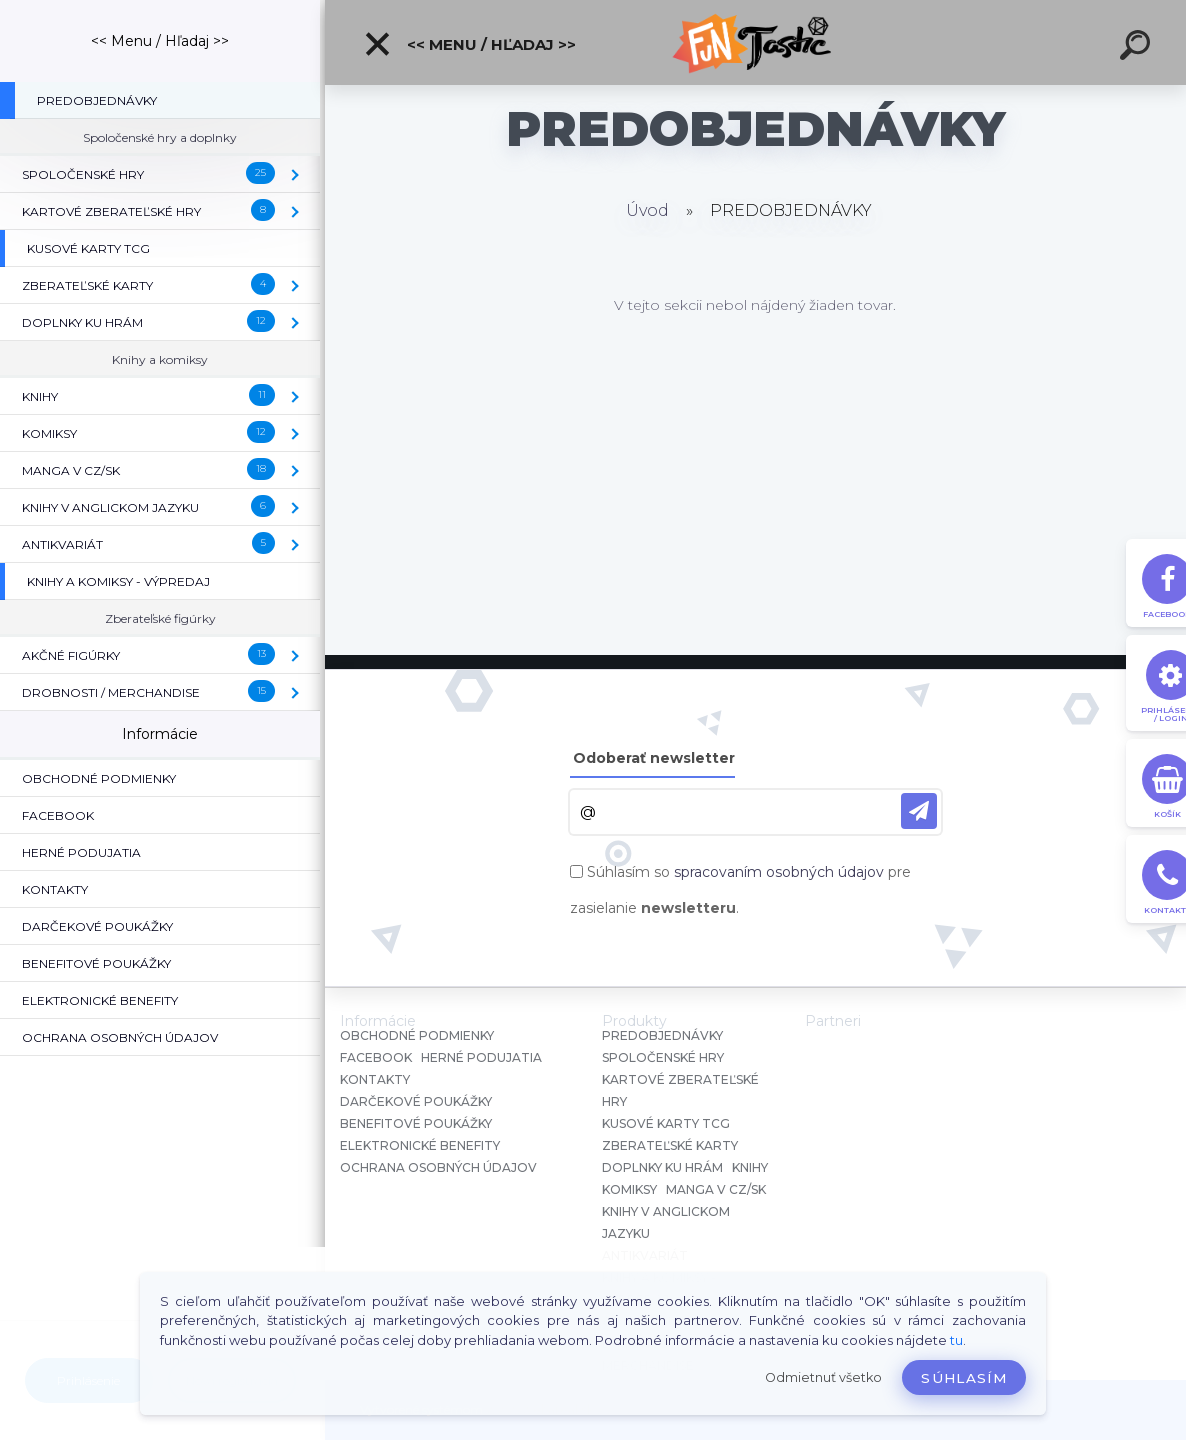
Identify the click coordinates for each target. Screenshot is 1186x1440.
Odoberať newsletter (654, 758)
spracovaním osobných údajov (779, 872)
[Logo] (755, 42)
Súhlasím (964, 1378)
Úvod (647, 210)
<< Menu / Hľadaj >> (469, 44)
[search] (1138, 48)
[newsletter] (919, 811)
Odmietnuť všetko (823, 1377)
